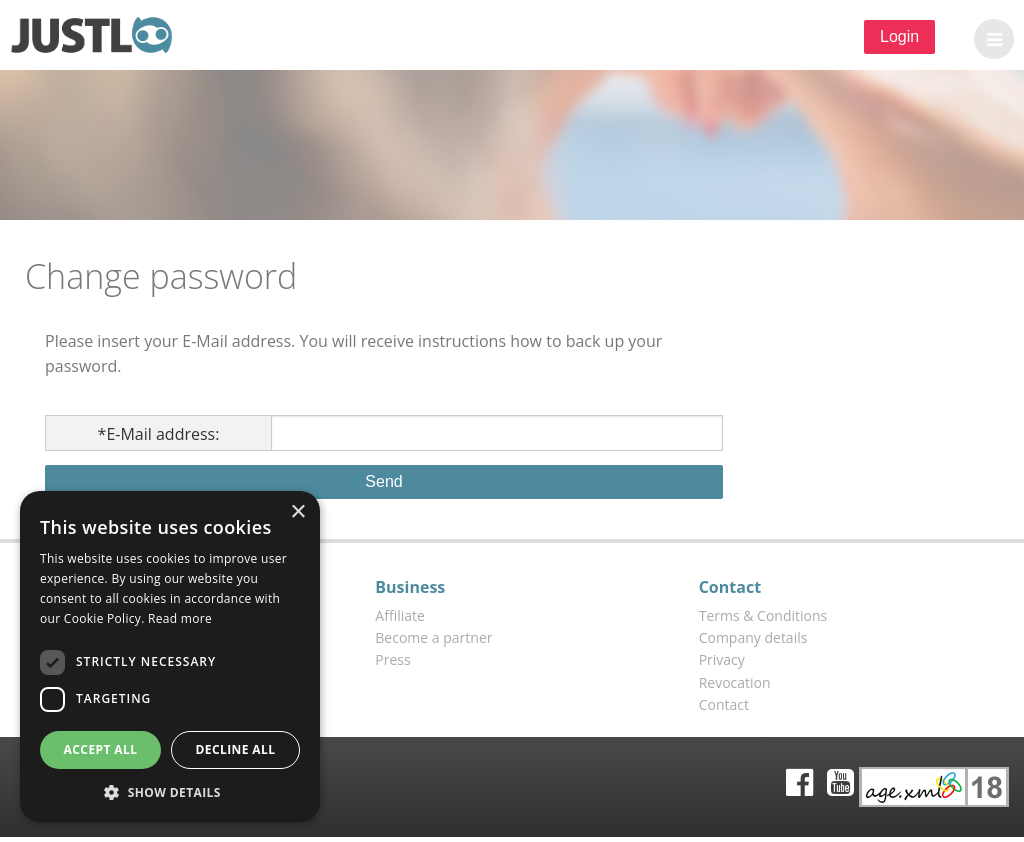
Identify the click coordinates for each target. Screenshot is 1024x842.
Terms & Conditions (763, 615)
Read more (180, 618)
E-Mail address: (159, 434)
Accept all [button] (101, 749)
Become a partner (433, 637)
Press (392, 659)
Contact (724, 704)
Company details (753, 637)
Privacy (722, 659)
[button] (989, 39)
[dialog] (170, 656)
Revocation (735, 682)
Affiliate (400, 615)
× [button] (297, 512)
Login (899, 36)
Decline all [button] (236, 749)
